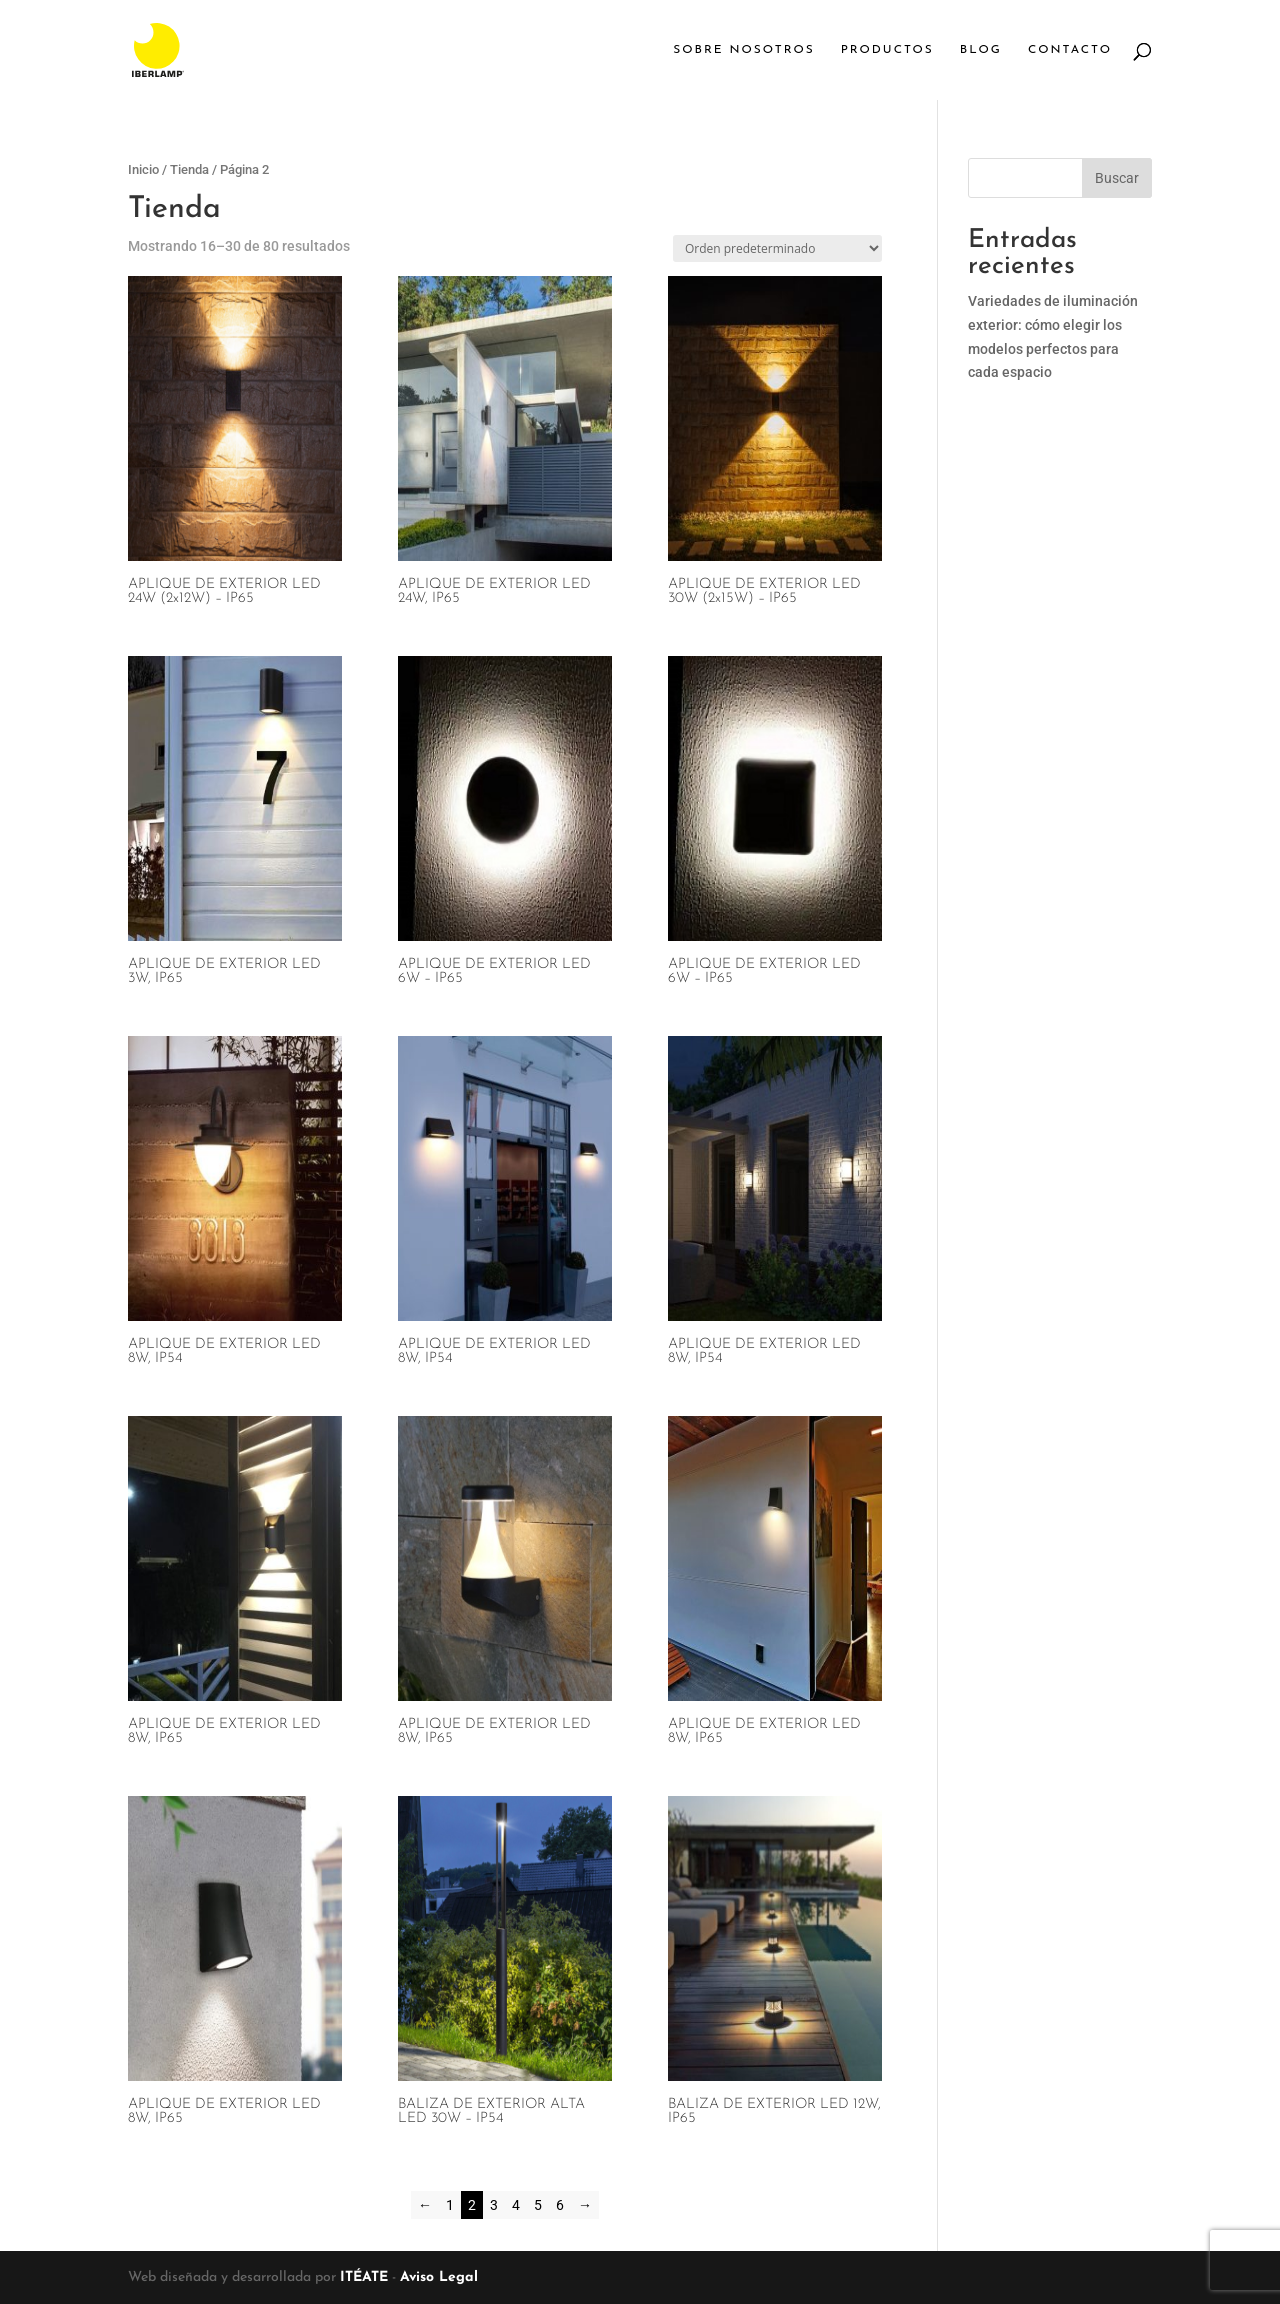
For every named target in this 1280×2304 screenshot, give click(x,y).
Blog (981, 50)
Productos (887, 50)
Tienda (189, 169)
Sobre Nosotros (743, 50)
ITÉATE (364, 2277)
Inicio (143, 169)
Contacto (1070, 50)
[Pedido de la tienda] (777, 248)
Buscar (1117, 178)
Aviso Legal (439, 2277)
